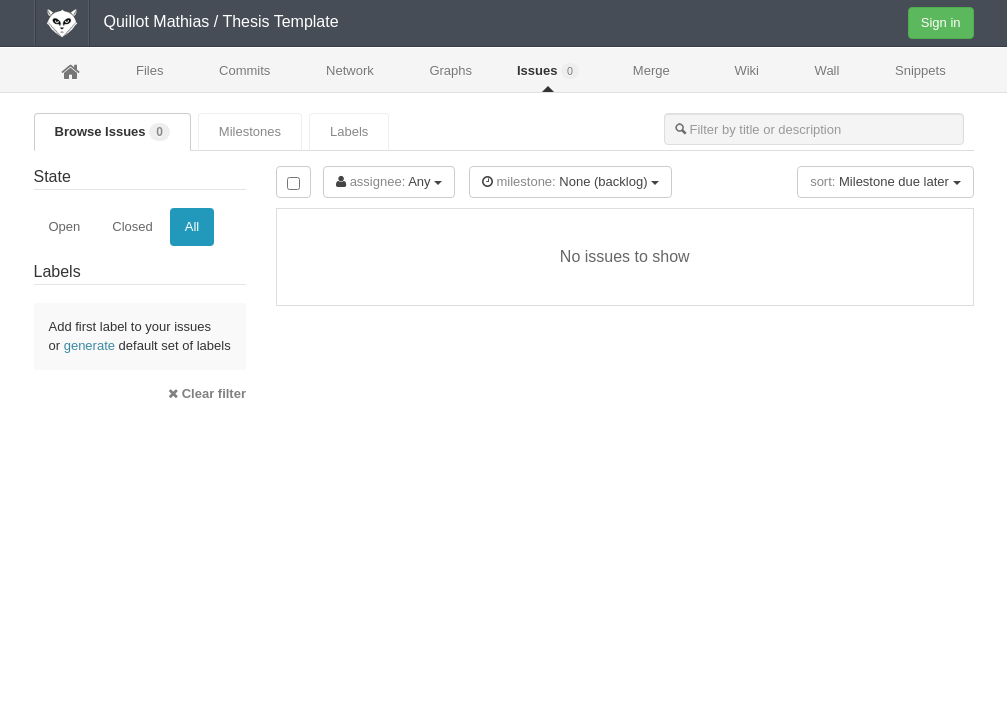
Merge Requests (651, 76)
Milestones (250, 131)
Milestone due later (885, 181)
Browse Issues (112, 132)
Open (65, 226)
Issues (548, 71)
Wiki (746, 70)
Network (350, 70)
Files (149, 70)
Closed (132, 226)
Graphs (450, 70)
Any (389, 181)
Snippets (920, 70)
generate (89, 345)
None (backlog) (570, 181)
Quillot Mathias (157, 21)
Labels (349, 131)
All (192, 226)
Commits (244, 70)
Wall (827, 70)
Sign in (941, 22)
